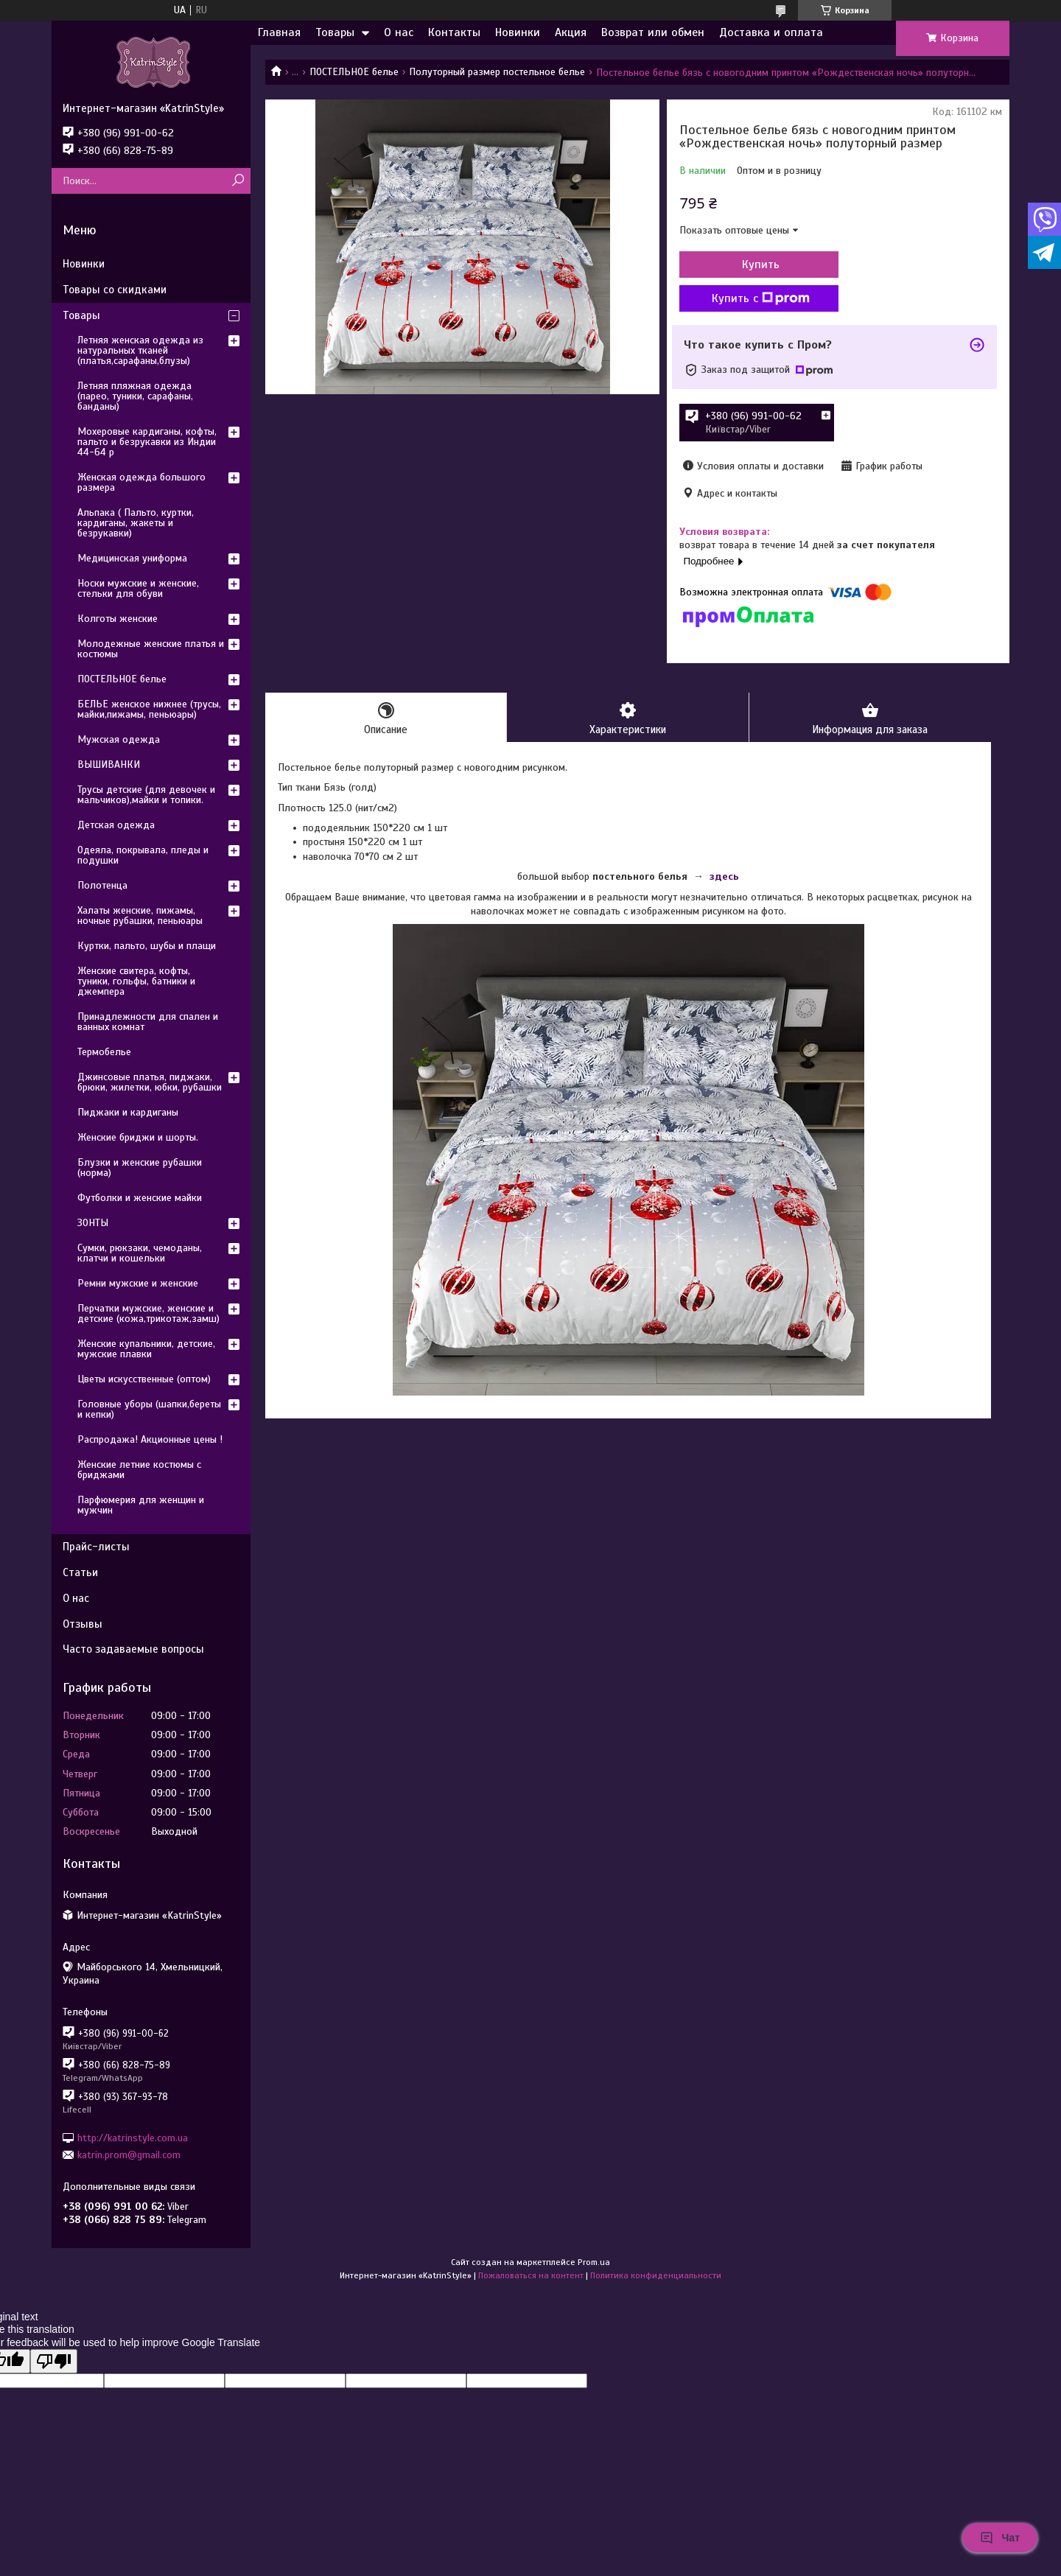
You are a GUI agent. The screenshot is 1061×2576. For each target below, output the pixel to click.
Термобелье (104, 1052)
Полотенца (102, 885)
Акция (570, 32)
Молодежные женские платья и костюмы (150, 648)
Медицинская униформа (132, 558)
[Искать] (238, 181)
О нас (398, 32)
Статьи (80, 1572)
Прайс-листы (96, 1546)
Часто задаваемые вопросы (133, 1649)
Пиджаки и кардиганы (127, 1112)
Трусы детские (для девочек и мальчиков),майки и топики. (146, 794)
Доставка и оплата (771, 32)
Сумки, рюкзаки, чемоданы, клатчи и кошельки (139, 1253)
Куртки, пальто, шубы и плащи (146, 945)
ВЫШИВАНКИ (108, 764)
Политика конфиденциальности (655, 2275)
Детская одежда (116, 825)
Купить (758, 264)
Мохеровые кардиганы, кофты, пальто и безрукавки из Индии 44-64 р (147, 441)
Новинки (517, 32)
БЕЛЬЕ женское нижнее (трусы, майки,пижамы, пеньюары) (149, 709)
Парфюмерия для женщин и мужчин (140, 1505)
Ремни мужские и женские (137, 1283)
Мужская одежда (118, 739)
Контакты (454, 32)
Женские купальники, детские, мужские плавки (146, 1348)
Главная (279, 32)
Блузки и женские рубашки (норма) (139, 1167)
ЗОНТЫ (92, 1223)
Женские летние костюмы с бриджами (139, 1469)
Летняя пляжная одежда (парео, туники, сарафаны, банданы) (135, 396)
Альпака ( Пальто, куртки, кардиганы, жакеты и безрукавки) (135, 522)
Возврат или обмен (652, 32)
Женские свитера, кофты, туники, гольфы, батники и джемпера (136, 981)
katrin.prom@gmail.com (129, 2155)
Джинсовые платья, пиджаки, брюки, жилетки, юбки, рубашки (149, 1082)
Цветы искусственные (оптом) (144, 1379)
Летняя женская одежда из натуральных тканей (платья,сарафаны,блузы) (140, 350)
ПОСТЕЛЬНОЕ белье (354, 72)
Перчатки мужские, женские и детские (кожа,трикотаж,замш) (148, 1313)
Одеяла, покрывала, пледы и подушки (143, 855)
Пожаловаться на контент (531, 2275)
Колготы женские (117, 618)
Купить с (759, 298)
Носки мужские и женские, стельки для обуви (138, 588)
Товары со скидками (115, 289)
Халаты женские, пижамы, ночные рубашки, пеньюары (140, 915)
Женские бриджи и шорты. (137, 1137)
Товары (334, 32)
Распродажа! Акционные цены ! (150, 1439)
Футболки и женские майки (139, 1197)
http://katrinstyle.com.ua (132, 2137)
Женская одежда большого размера (141, 482)
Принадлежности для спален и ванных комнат (147, 1021)
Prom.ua (594, 2262)
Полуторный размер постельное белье (497, 72)
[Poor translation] (53, 2361)
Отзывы (82, 1624)
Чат (1000, 2537)
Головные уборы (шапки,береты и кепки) (149, 1409)
